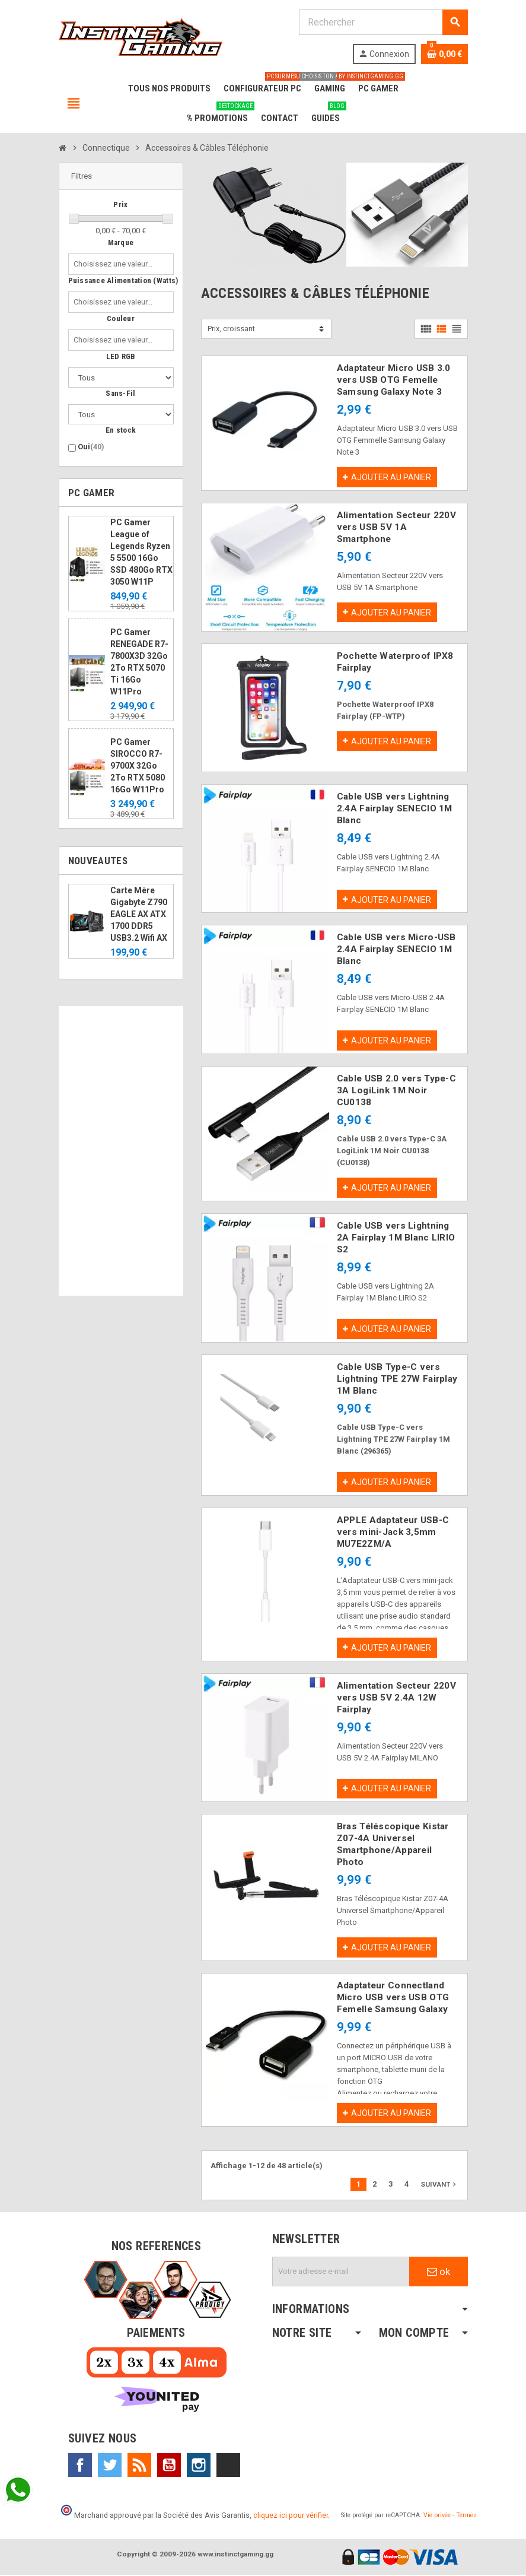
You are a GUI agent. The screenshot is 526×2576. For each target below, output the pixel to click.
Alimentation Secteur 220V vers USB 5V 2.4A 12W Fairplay (396, 1698)
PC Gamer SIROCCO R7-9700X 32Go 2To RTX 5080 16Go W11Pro (137, 765)
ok (438, 2273)
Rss (139, 2466)
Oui (91, 446)
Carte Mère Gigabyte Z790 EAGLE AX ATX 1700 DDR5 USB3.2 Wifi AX (138, 914)
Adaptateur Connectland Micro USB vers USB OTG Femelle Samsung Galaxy (393, 1998)
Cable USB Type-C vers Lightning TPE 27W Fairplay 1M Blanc (397, 1379)
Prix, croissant (231, 328)
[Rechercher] (383, 22)
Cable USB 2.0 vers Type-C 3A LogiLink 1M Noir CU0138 (396, 1091)
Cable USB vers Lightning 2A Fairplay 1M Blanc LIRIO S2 (396, 1238)
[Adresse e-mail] (341, 2273)
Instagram (199, 2466)
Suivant (439, 2185)
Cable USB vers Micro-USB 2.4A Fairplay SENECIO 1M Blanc (396, 949)
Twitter (110, 2466)
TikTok (228, 2466)
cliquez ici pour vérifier (290, 2516)
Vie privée (437, 2516)
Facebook (80, 2466)
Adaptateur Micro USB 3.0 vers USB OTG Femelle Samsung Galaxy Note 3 (394, 380)
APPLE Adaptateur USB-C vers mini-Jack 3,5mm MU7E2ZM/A (393, 1532)
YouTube (169, 2466)
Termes (466, 2516)
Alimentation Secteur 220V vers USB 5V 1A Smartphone (396, 527)
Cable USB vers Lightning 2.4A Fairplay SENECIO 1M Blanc (394, 808)
